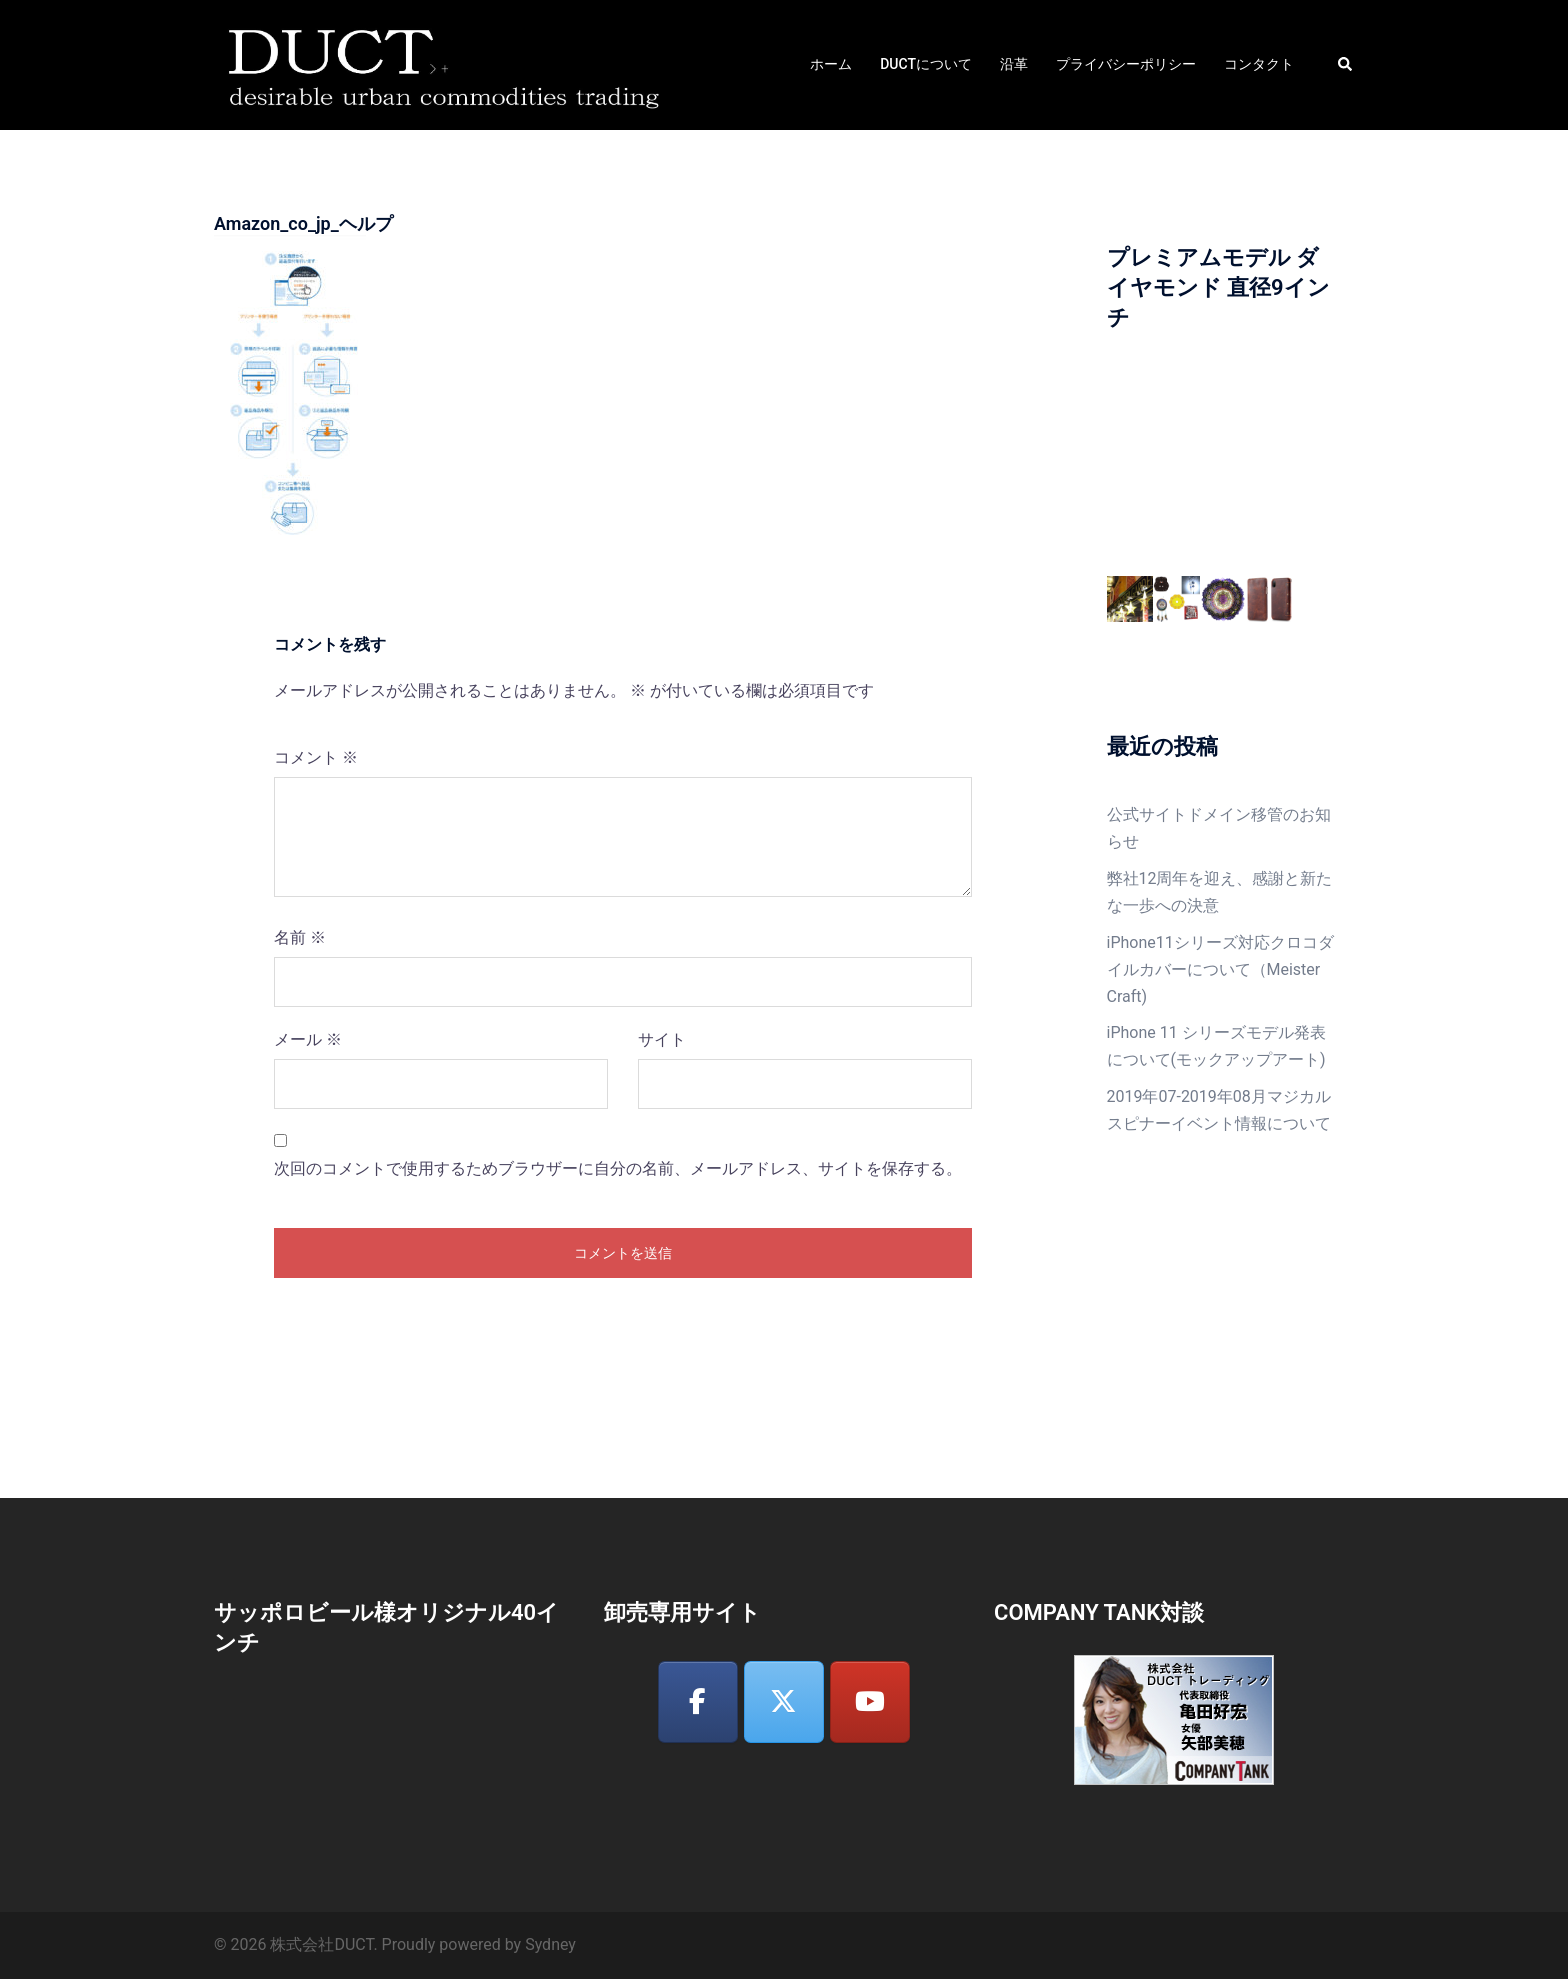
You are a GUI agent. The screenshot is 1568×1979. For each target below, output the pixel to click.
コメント (316, 757)
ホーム (831, 64)
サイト (662, 1039)
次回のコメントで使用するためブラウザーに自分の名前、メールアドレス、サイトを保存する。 (618, 1168)
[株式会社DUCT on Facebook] (698, 1702)
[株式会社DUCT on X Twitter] (784, 1702)
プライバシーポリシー (1126, 64)
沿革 (1014, 64)
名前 (300, 937)
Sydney (550, 1944)
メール (308, 1039)
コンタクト (1259, 64)
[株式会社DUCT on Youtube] (870, 1702)
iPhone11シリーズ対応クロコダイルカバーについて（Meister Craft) (1220, 969)
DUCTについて (926, 64)
